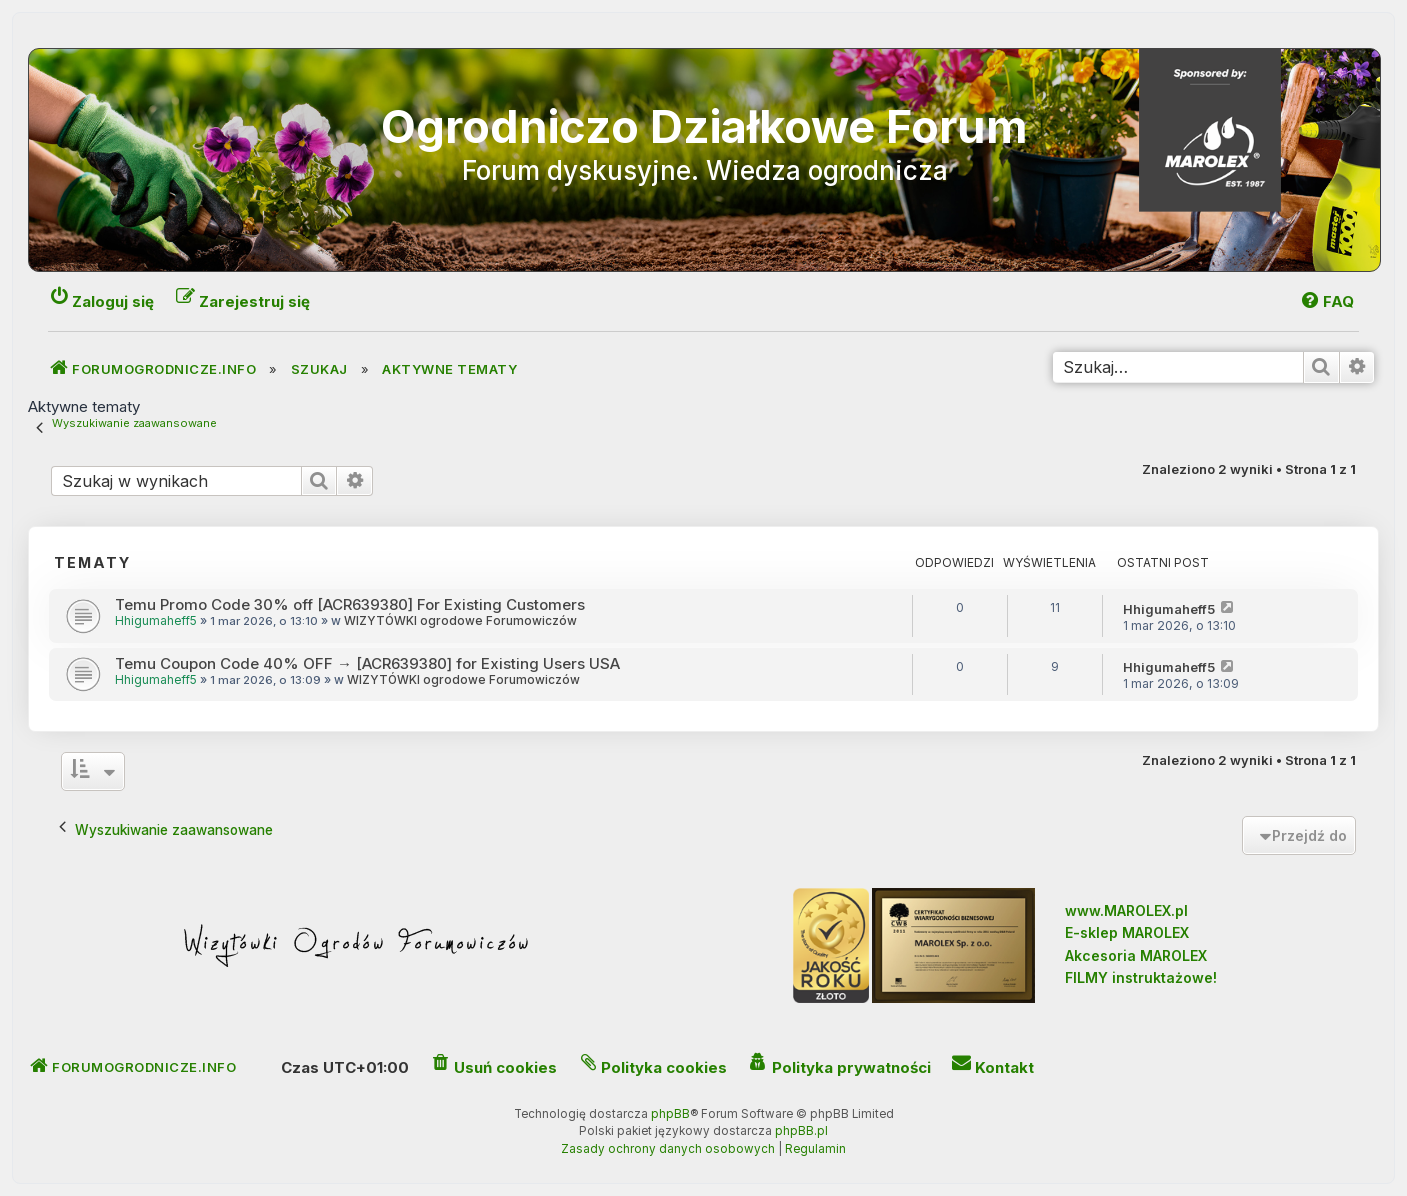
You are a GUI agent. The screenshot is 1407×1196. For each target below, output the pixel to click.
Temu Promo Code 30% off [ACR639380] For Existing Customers (350, 604)
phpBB (670, 1114)
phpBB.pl (801, 1131)
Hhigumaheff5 (156, 621)
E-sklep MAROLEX (1127, 932)
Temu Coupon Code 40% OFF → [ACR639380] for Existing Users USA (367, 663)
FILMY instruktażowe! (1141, 977)
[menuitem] (1326, 301)
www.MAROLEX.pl (1126, 910)
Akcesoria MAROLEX (1136, 955)
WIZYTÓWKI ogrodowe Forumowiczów (460, 621)
